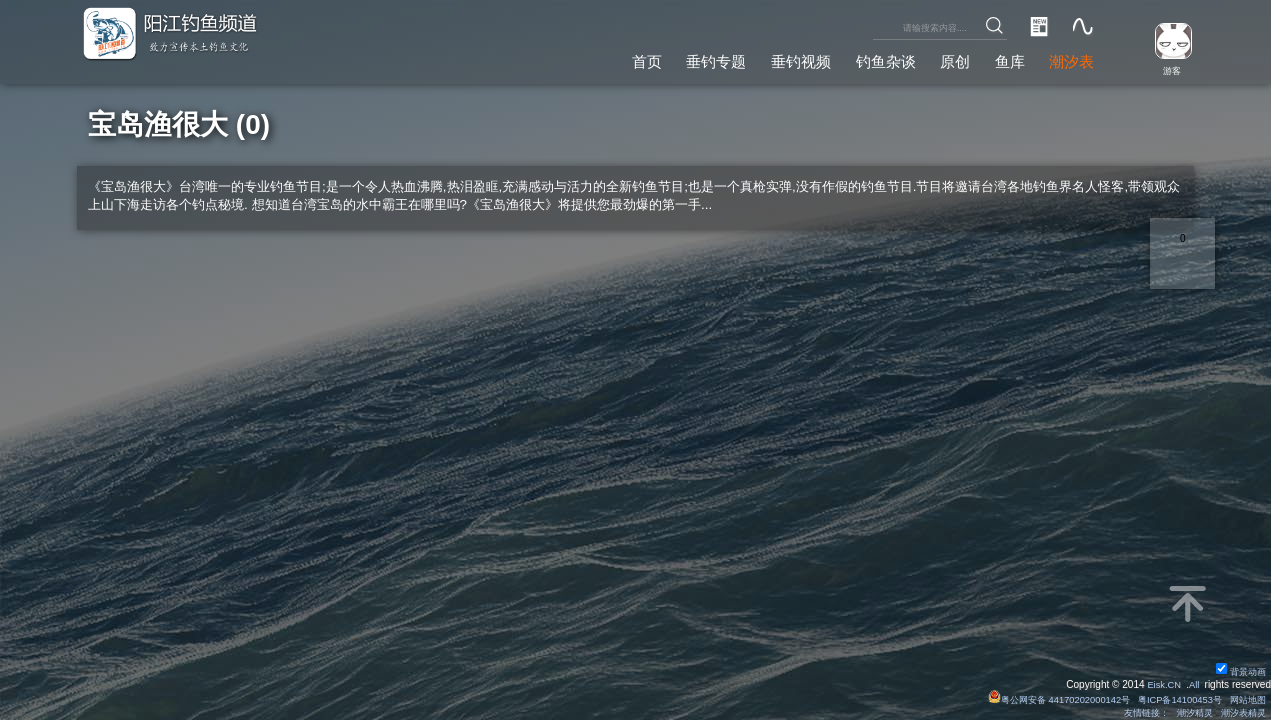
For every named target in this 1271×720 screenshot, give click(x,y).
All (1193, 683)
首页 (617, 59)
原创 (945, 59)
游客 (1167, 68)
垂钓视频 (781, 59)
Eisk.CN (1161, 683)
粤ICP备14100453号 (1171, 698)
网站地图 (1245, 698)
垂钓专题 (691, 59)
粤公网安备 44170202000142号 (1041, 698)
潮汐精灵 (1187, 712)
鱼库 (1003, 59)
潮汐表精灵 (1240, 712)
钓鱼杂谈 (871, 59)
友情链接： (1134, 712)
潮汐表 (1070, 59)
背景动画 (1238, 670)
